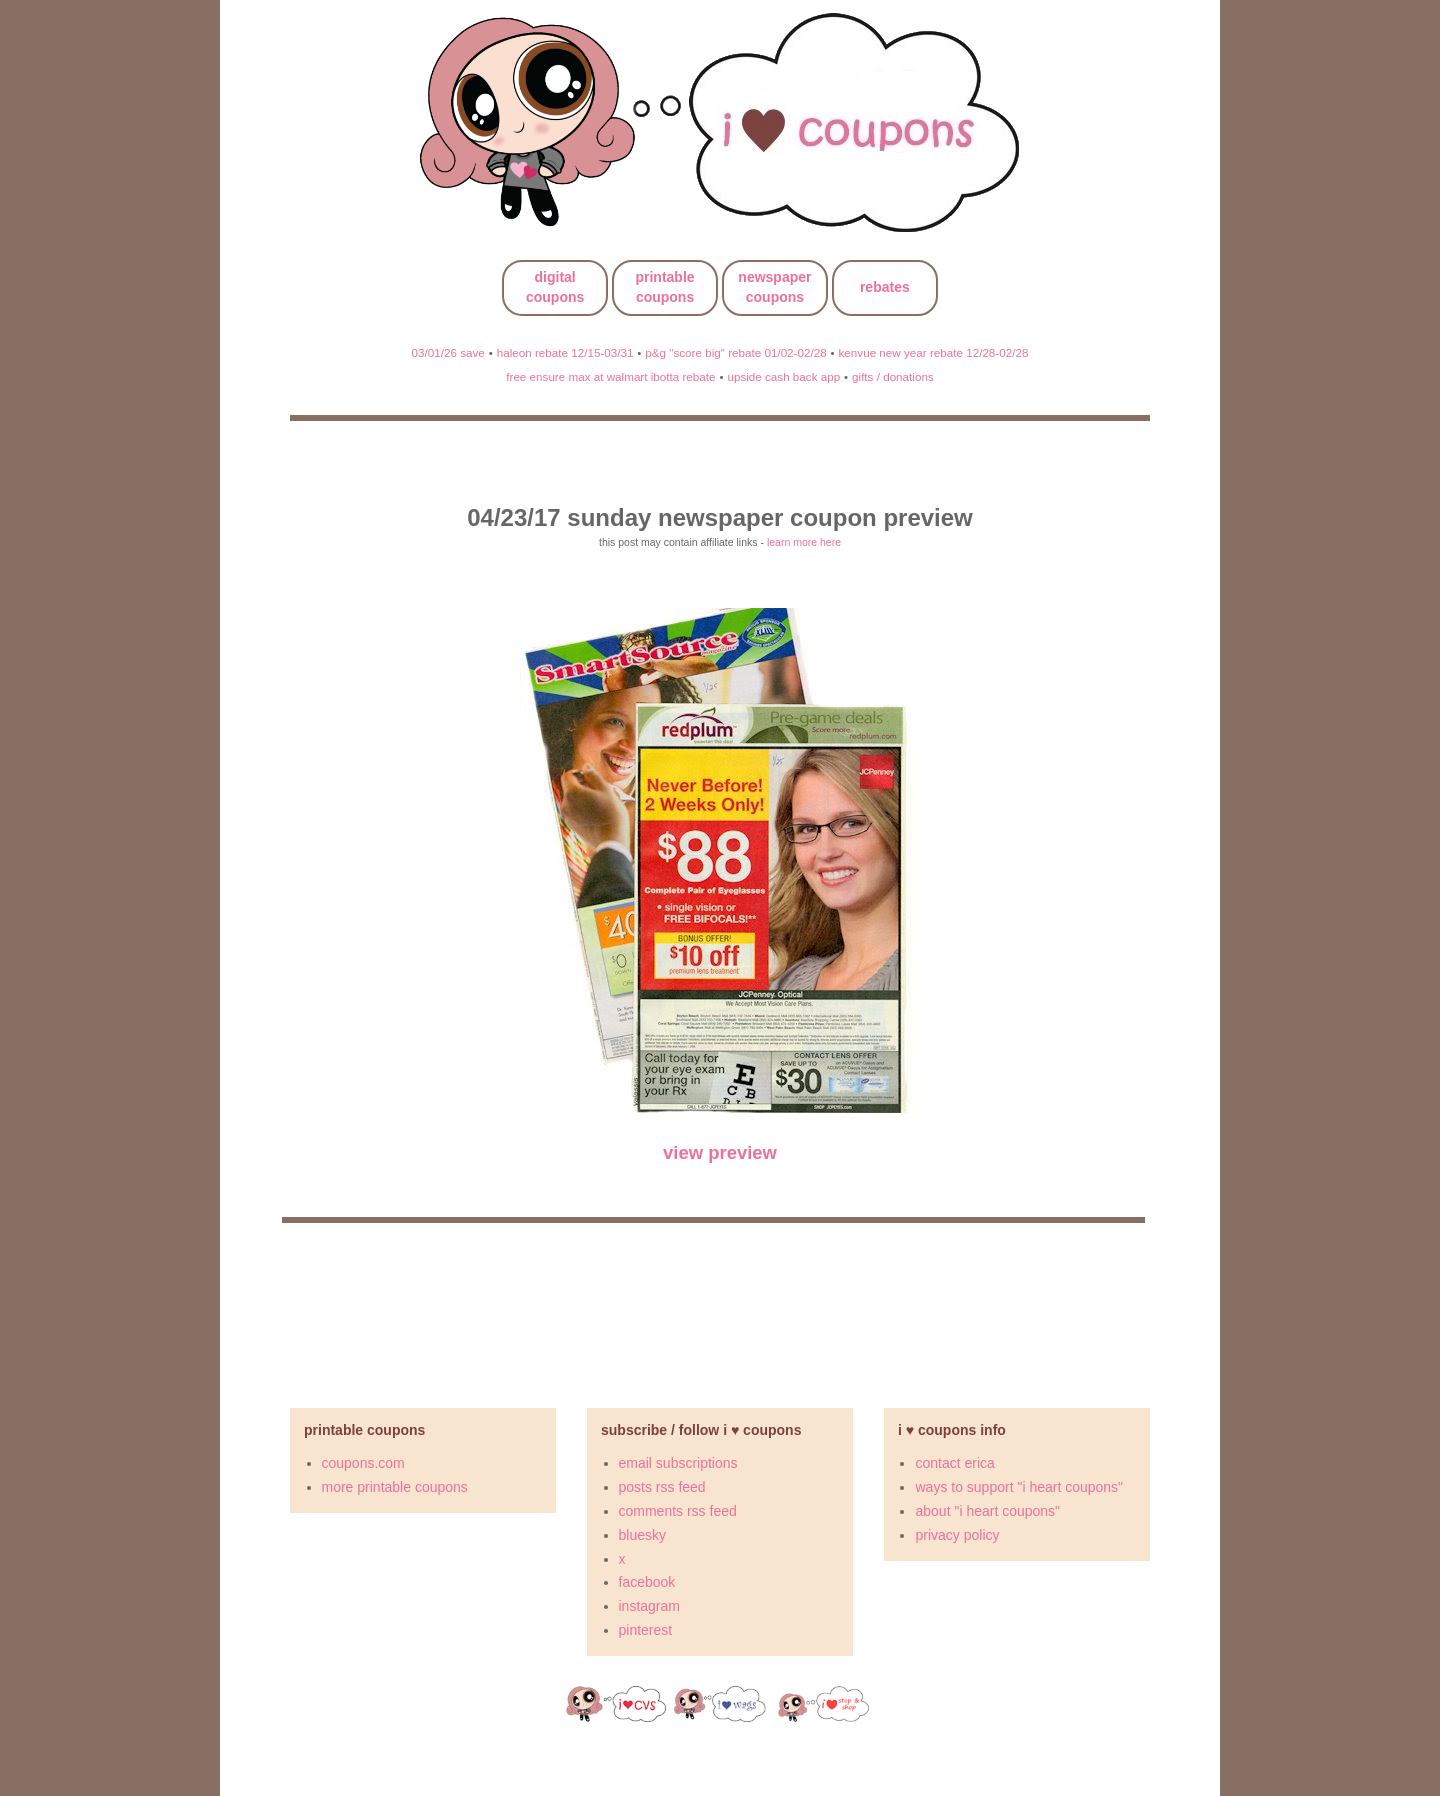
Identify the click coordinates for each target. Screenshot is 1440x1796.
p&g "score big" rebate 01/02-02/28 (735, 352)
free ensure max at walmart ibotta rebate (610, 376)
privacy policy (957, 1535)
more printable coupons (395, 1487)
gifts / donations (893, 376)
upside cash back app (783, 376)
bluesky (642, 1535)
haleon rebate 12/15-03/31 (565, 352)
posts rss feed (662, 1487)
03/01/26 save (448, 352)
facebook (647, 1582)
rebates (885, 287)
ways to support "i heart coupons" (1019, 1487)
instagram (649, 1606)
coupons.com (363, 1463)
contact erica (954, 1463)
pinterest (646, 1630)
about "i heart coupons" (987, 1511)
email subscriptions (678, 1463)
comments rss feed (678, 1511)
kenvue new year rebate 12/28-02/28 (934, 352)
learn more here (804, 542)
